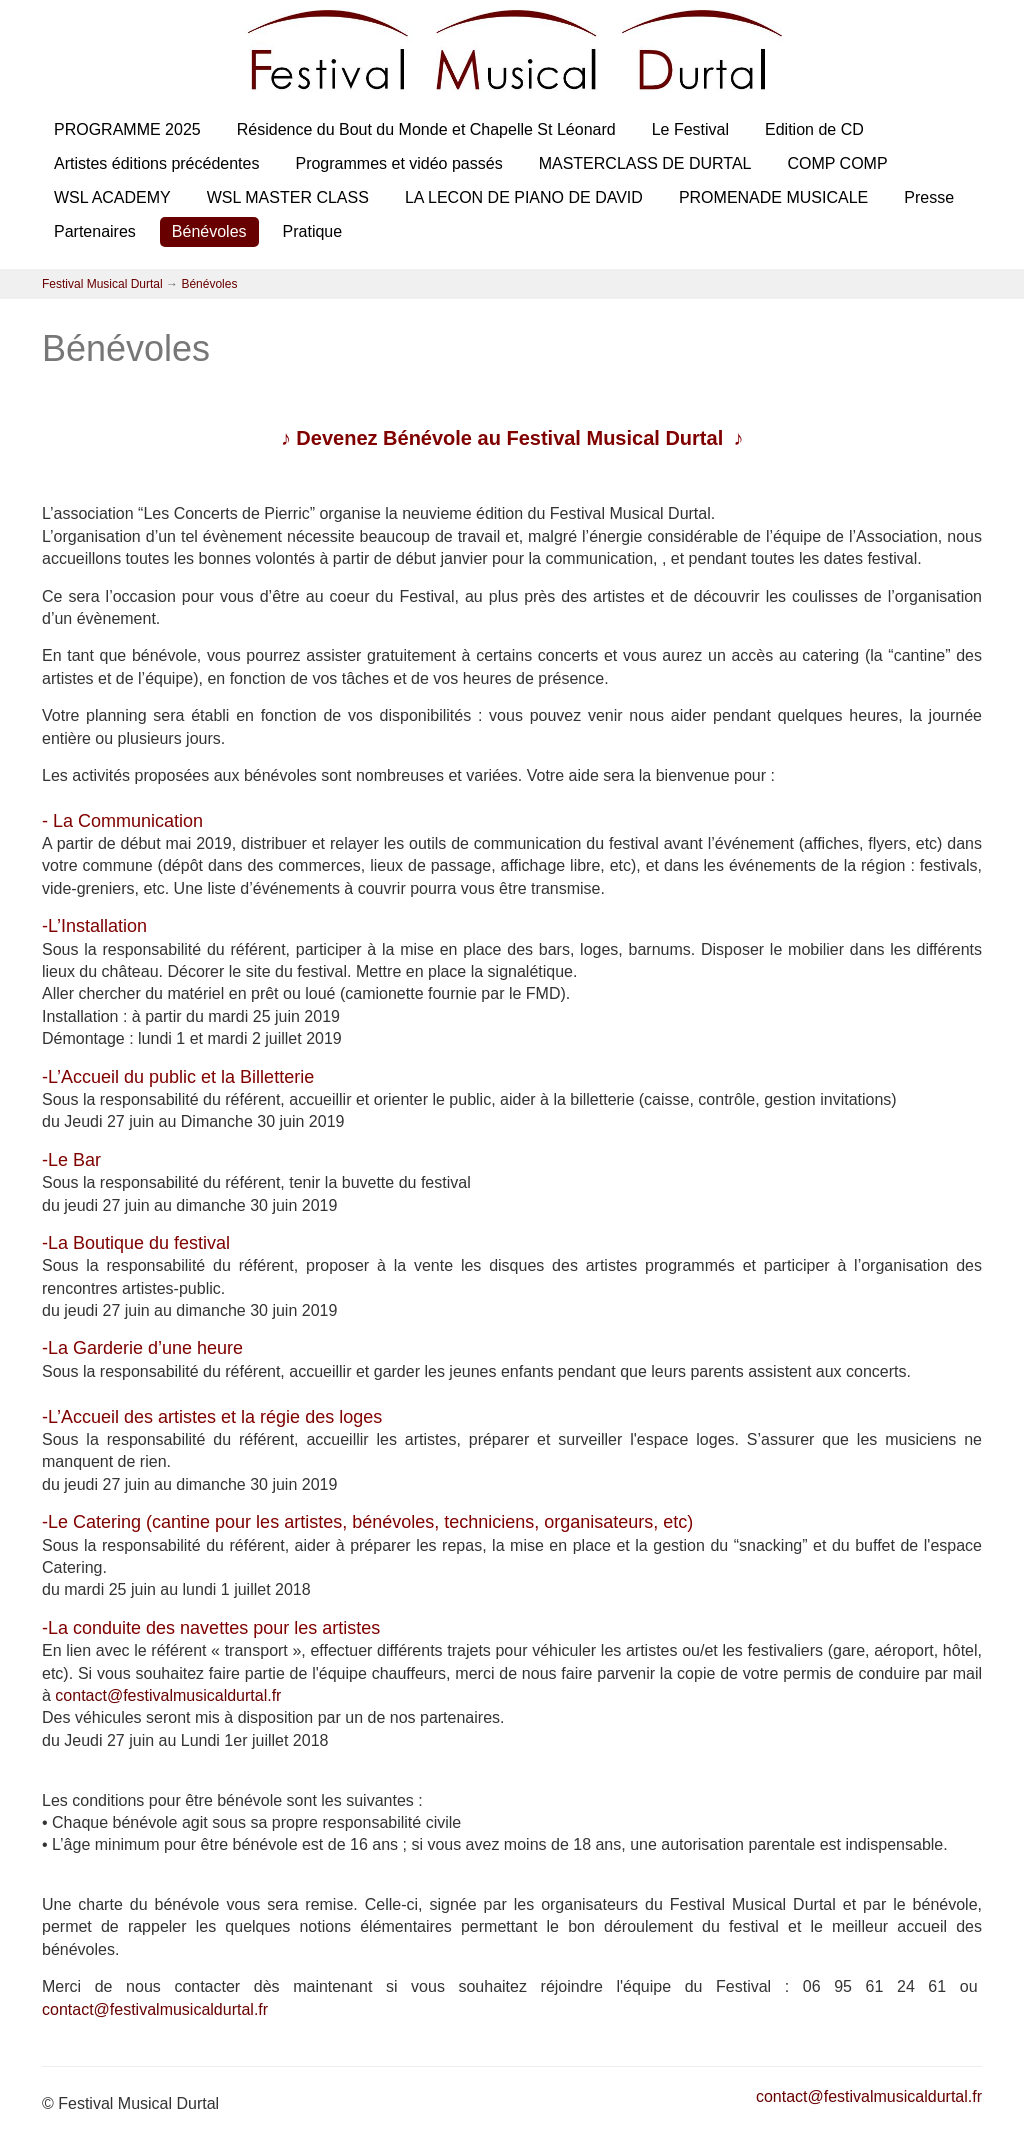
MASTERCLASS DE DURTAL (645, 163)
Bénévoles (209, 231)
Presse (929, 197)
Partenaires (95, 231)
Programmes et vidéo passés (398, 163)
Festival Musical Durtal (102, 284)
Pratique (313, 231)
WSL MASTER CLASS (288, 197)
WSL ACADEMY (112, 197)
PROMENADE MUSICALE (773, 197)
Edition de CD (814, 129)
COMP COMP (837, 163)
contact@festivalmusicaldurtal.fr (168, 1695)
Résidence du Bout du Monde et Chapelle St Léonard (426, 129)
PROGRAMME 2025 (127, 129)
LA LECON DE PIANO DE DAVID (524, 197)
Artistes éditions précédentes (156, 163)
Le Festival (690, 129)
